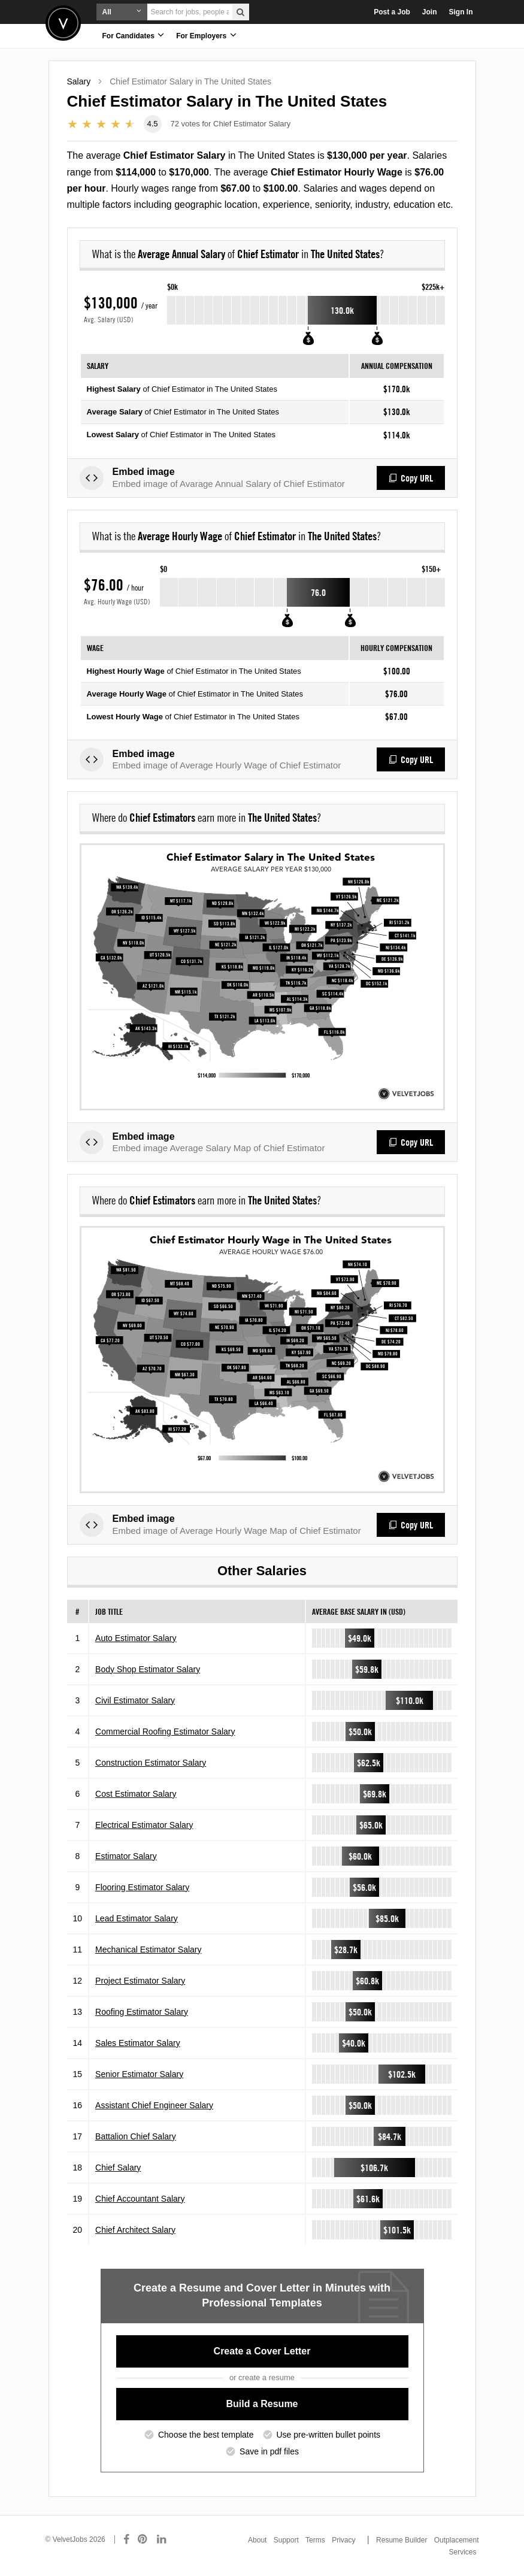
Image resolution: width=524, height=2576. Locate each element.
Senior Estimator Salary (139, 2074)
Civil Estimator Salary (135, 1700)
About (257, 2540)
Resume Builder (401, 2540)
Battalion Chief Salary (135, 2136)
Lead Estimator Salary (136, 1918)
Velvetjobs (63, 23)
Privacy (343, 2540)
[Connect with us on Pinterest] (143, 2539)
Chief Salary (118, 2167)
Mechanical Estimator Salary (148, 1949)
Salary (79, 81)
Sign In (461, 12)
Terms (315, 2540)
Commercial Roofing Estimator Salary (165, 1731)
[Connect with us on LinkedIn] (162, 2539)
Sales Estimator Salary (137, 2043)
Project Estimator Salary (140, 1980)
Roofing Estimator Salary (141, 2012)
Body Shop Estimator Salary (147, 1669)
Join (429, 12)
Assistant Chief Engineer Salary (154, 2105)
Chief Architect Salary (135, 2230)
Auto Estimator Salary (135, 1638)
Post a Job (392, 12)
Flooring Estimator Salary (142, 1887)
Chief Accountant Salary (139, 2198)
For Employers (206, 35)
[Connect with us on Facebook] (126, 2539)
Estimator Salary (126, 1856)
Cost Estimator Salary (135, 1794)
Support (286, 2540)
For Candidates (133, 35)
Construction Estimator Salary (150, 1762)
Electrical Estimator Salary (144, 1825)
